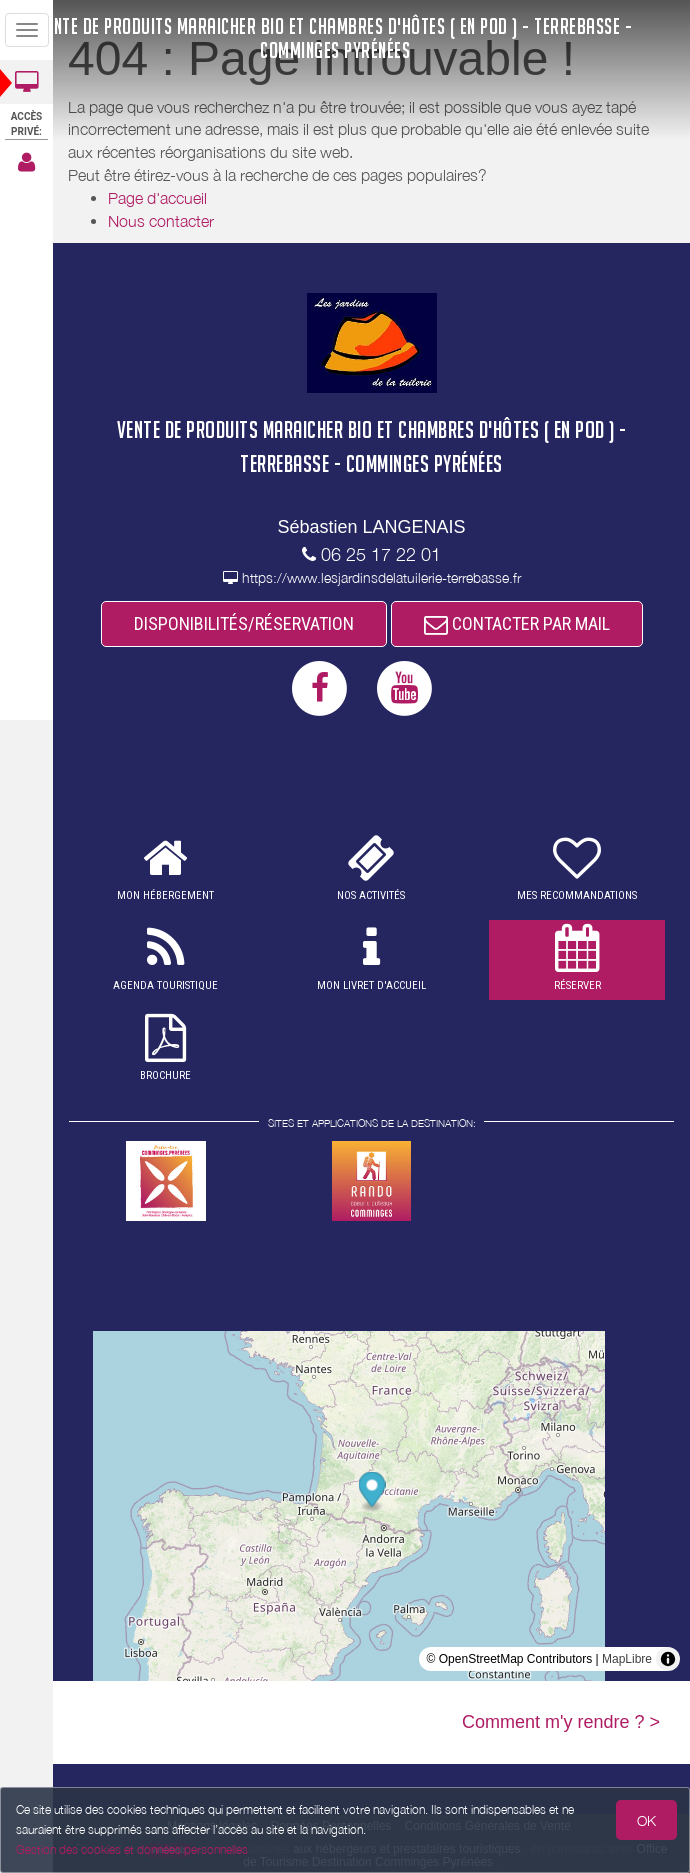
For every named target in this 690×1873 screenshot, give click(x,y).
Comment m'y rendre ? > (561, 1722)
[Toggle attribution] (668, 1659)
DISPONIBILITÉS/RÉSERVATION (244, 623)
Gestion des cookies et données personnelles (132, 1849)
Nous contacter (161, 221)
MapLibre (627, 1659)
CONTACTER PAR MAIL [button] (517, 623)
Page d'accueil (157, 198)
